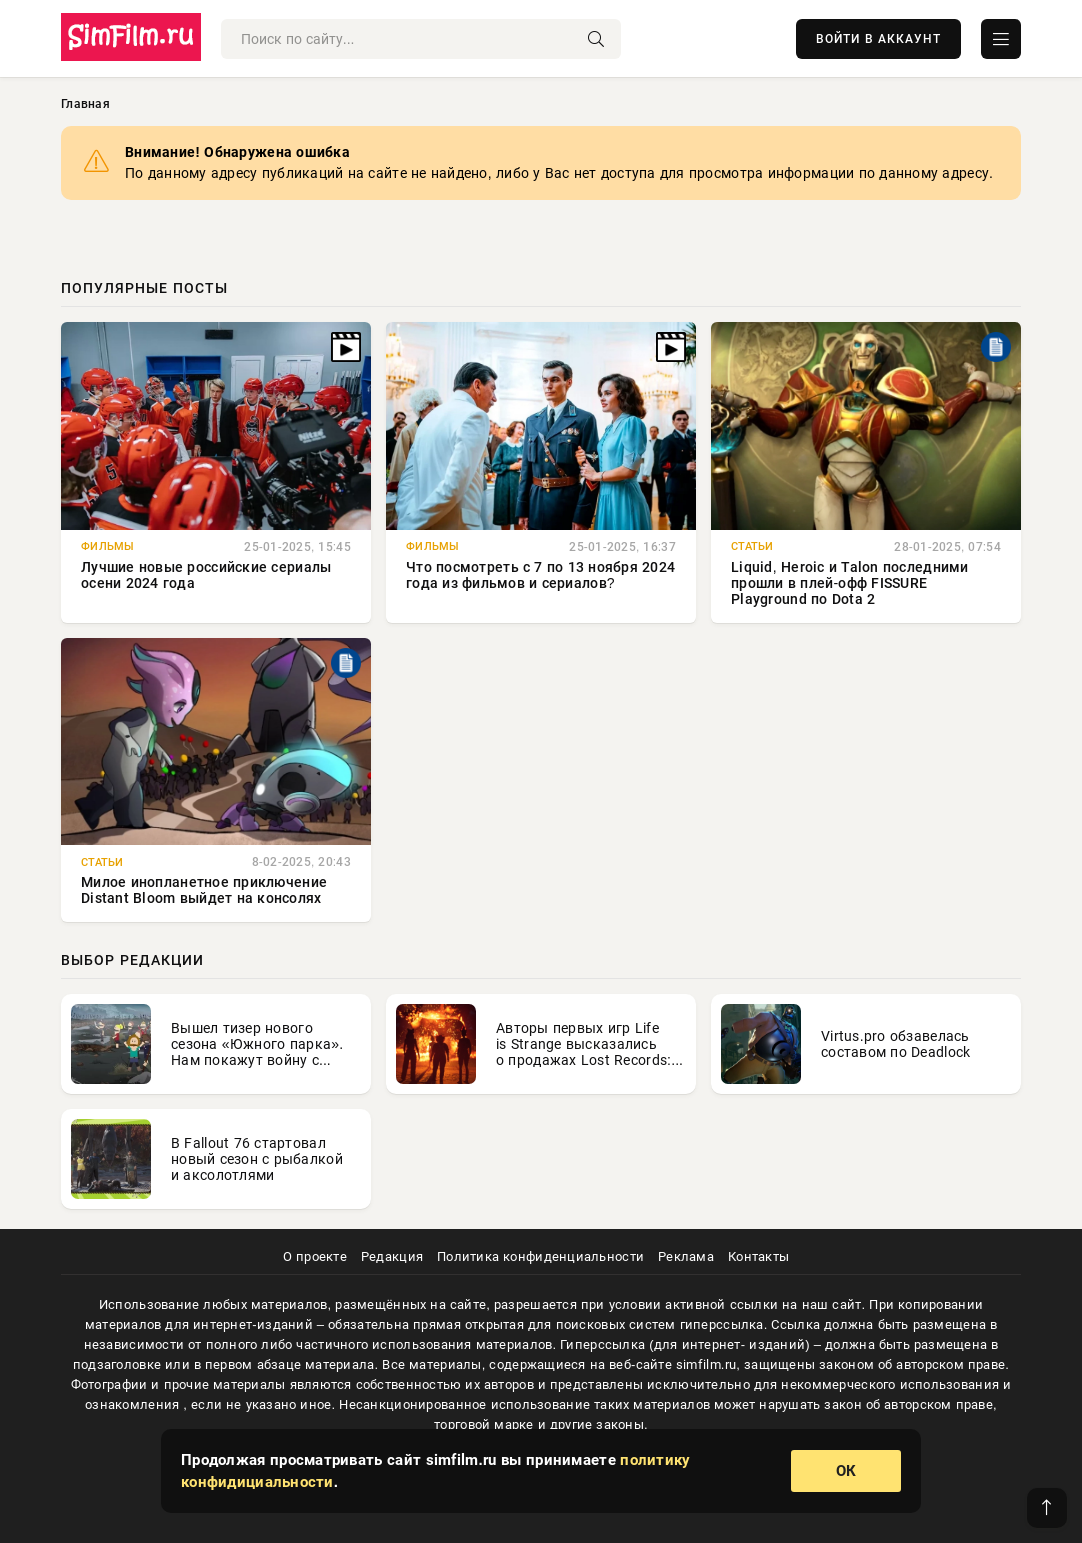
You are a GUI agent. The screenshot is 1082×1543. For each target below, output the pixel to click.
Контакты (758, 1256)
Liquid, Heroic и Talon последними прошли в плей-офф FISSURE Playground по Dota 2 (850, 583)
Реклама (686, 1256)
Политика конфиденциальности (540, 1256)
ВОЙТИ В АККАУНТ (878, 39)
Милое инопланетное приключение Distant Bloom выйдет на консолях (204, 890)
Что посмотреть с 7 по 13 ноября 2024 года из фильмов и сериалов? (540, 575)
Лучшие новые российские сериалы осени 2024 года (206, 575)
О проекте (315, 1256)
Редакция (392, 1256)
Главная (85, 104)
